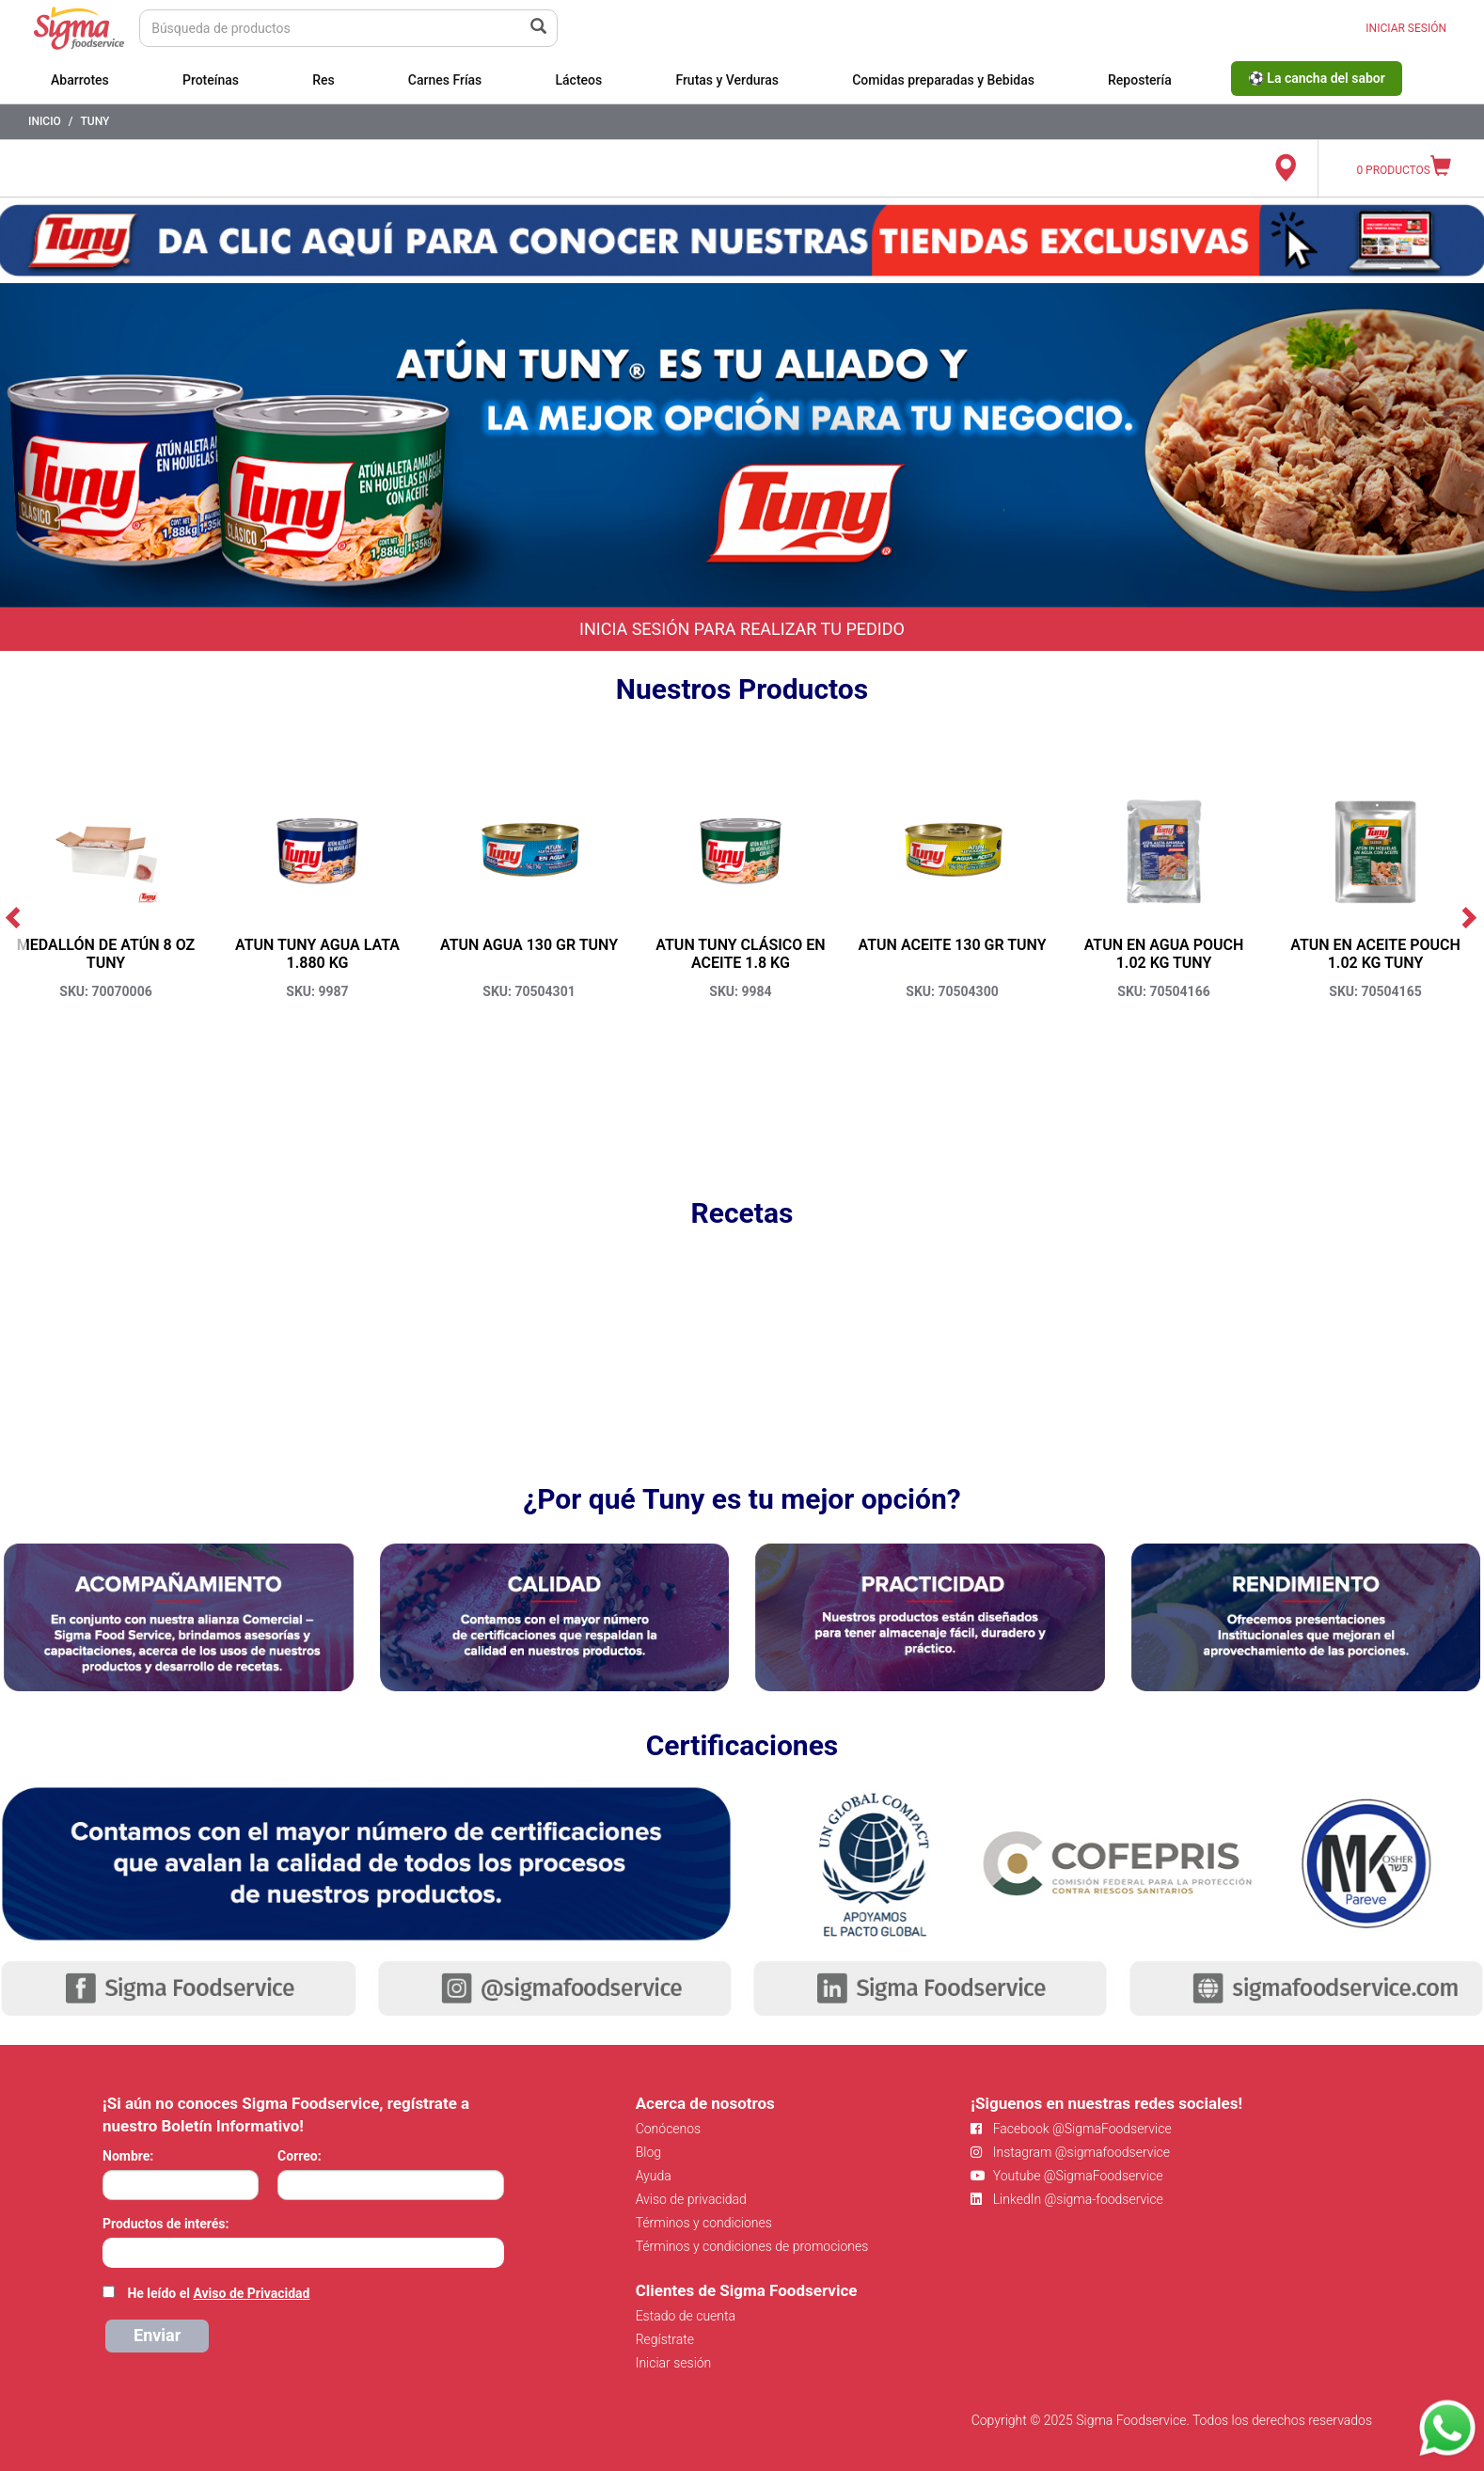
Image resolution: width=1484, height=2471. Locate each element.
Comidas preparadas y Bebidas (943, 79)
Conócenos (669, 2128)
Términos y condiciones (704, 2222)
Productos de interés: (166, 2223)
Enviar (157, 2335)
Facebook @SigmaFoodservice (1071, 2128)
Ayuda (653, 2175)
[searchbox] (112, 2250)
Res (323, 79)
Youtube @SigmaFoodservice (1066, 2175)
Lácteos (578, 79)
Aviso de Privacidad (251, 2293)
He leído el (218, 2293)
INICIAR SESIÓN (1406, 28)
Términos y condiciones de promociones (752, 2246)
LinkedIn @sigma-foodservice (1067, 2199)
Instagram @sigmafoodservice (1070, 2152)
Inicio (44, 121)
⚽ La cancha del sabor (1316, 78)
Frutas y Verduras (727, 79)
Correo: (299, 2155)
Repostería (1140, 79)
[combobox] (303, 2253)
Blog (648, 2152)
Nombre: (128, 2155)
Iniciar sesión (674, 2362)
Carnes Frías (445, 79)
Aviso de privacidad (691, 2199)
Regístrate (665, 2339)
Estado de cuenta (685, 2315)
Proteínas (210, 79)
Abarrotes (80, 79)
